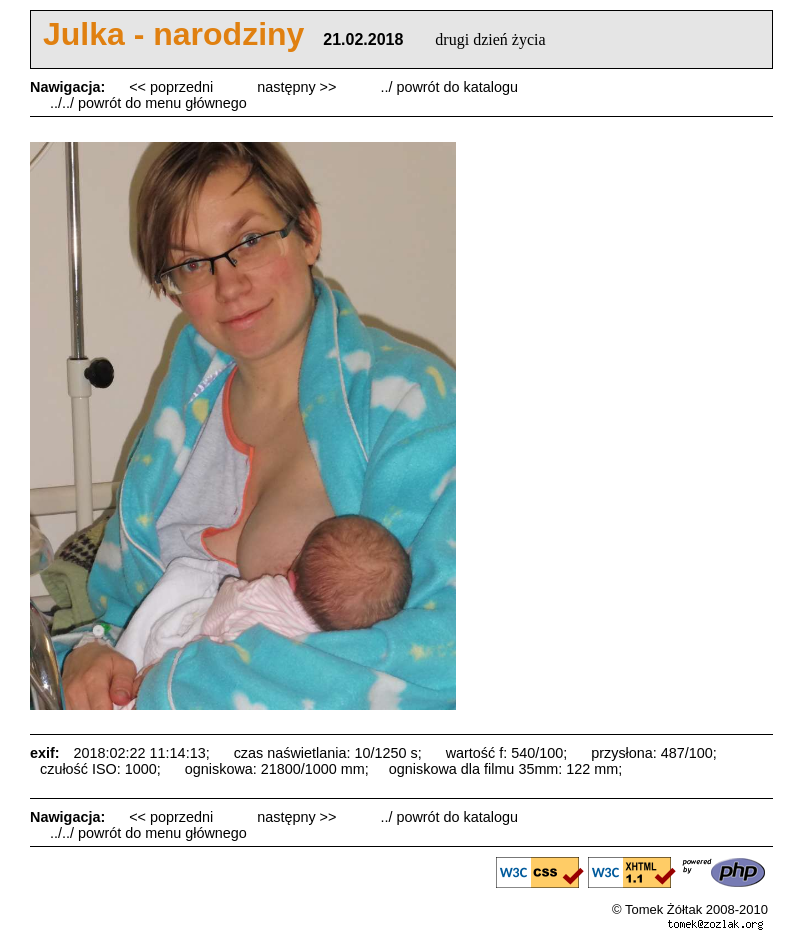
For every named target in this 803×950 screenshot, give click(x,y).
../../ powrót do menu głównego (148, 103)
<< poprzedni (173, 87)
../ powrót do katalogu (449, 87)
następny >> (298, 87)
